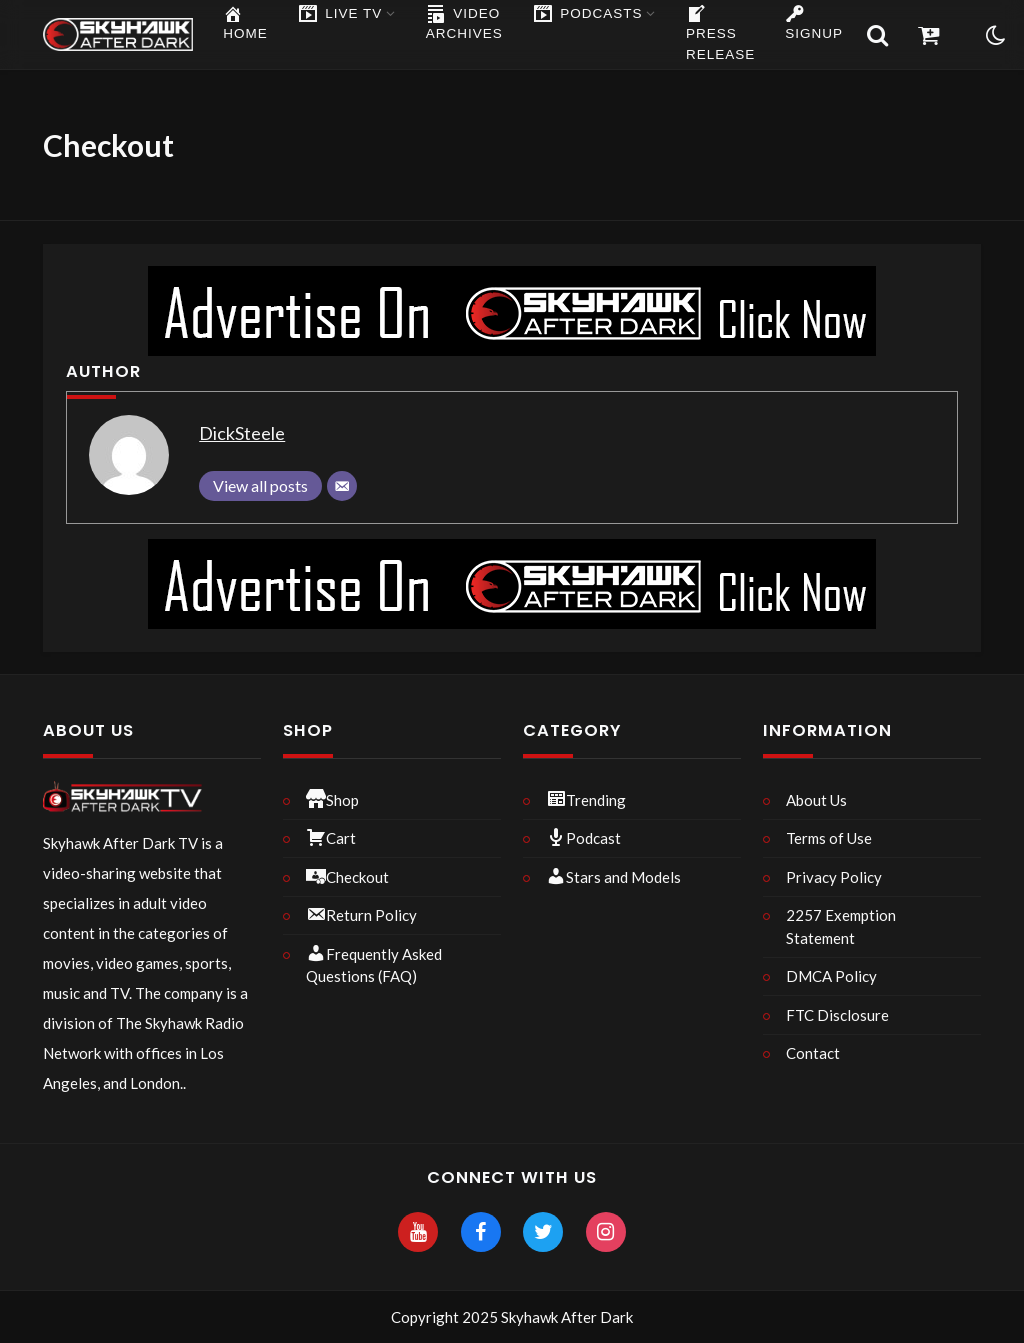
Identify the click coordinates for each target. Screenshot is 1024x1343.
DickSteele (242, 433)
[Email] (342, 486)
